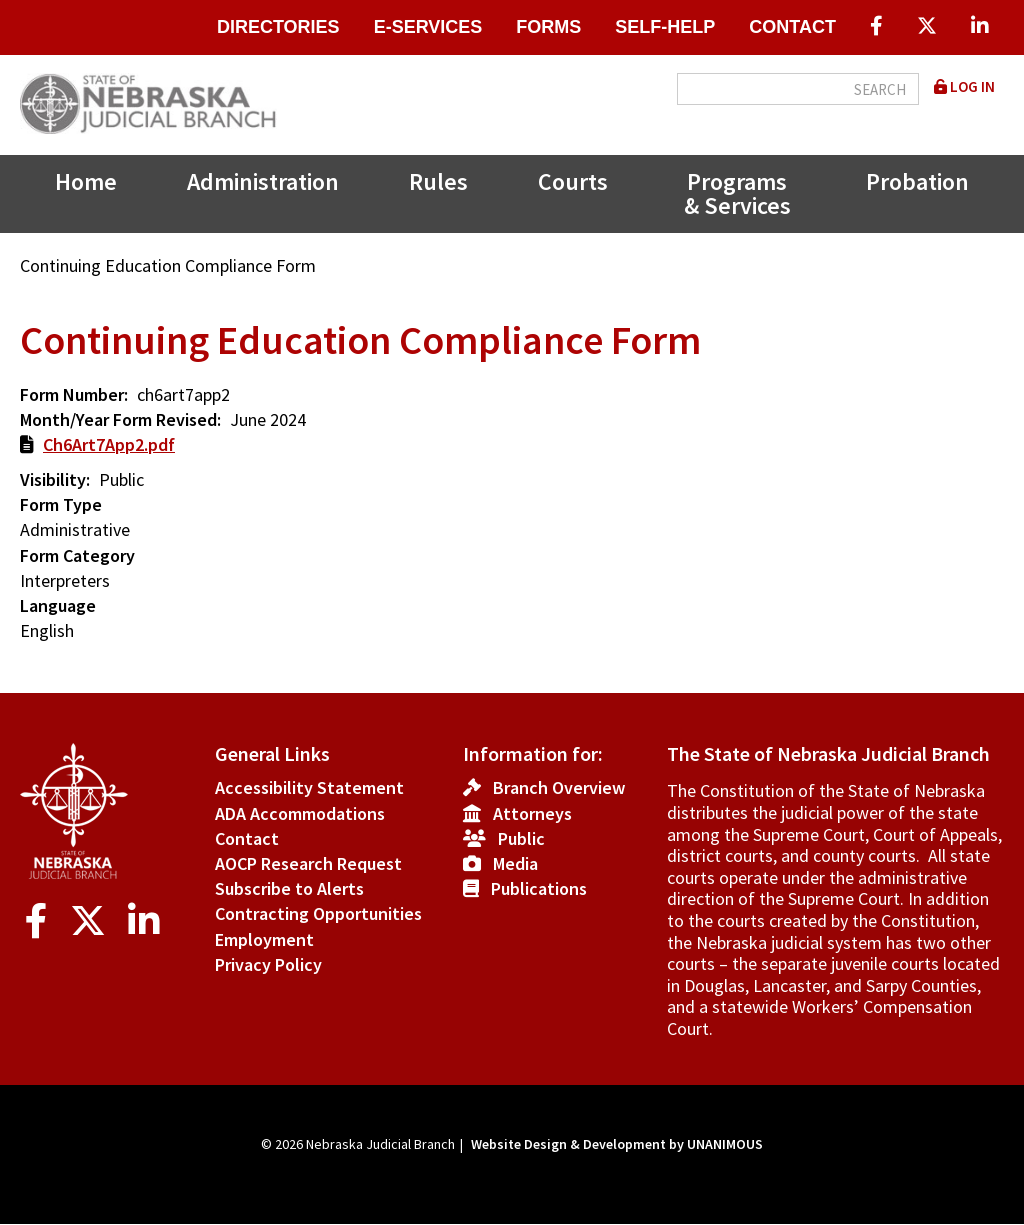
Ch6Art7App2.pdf (109, 444)
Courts (573, 181)
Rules (438, 181)
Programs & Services (737, 193)
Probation (917, 181)
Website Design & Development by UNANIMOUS (617, 1144)
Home (86, 181)
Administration (263, 181)
